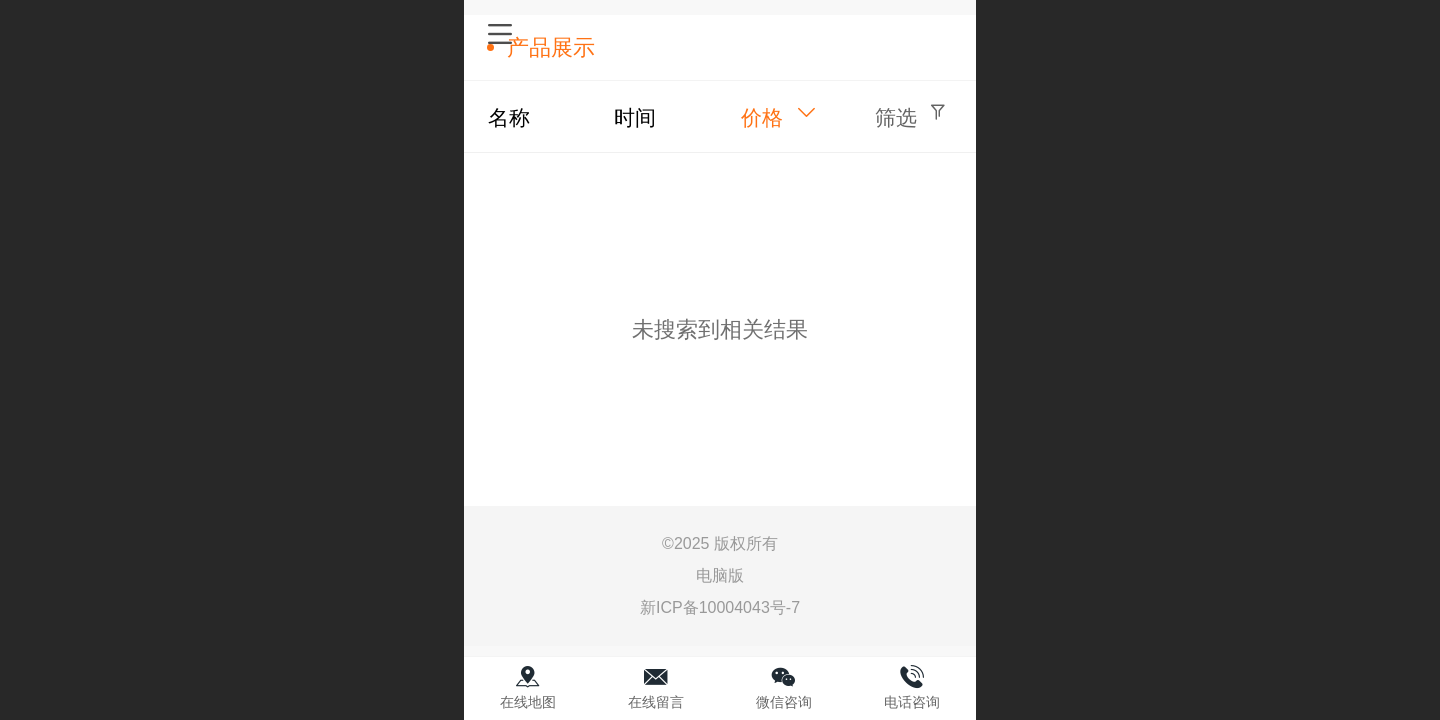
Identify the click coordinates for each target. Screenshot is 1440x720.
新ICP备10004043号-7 (720, 607)
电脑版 (720, 575)
